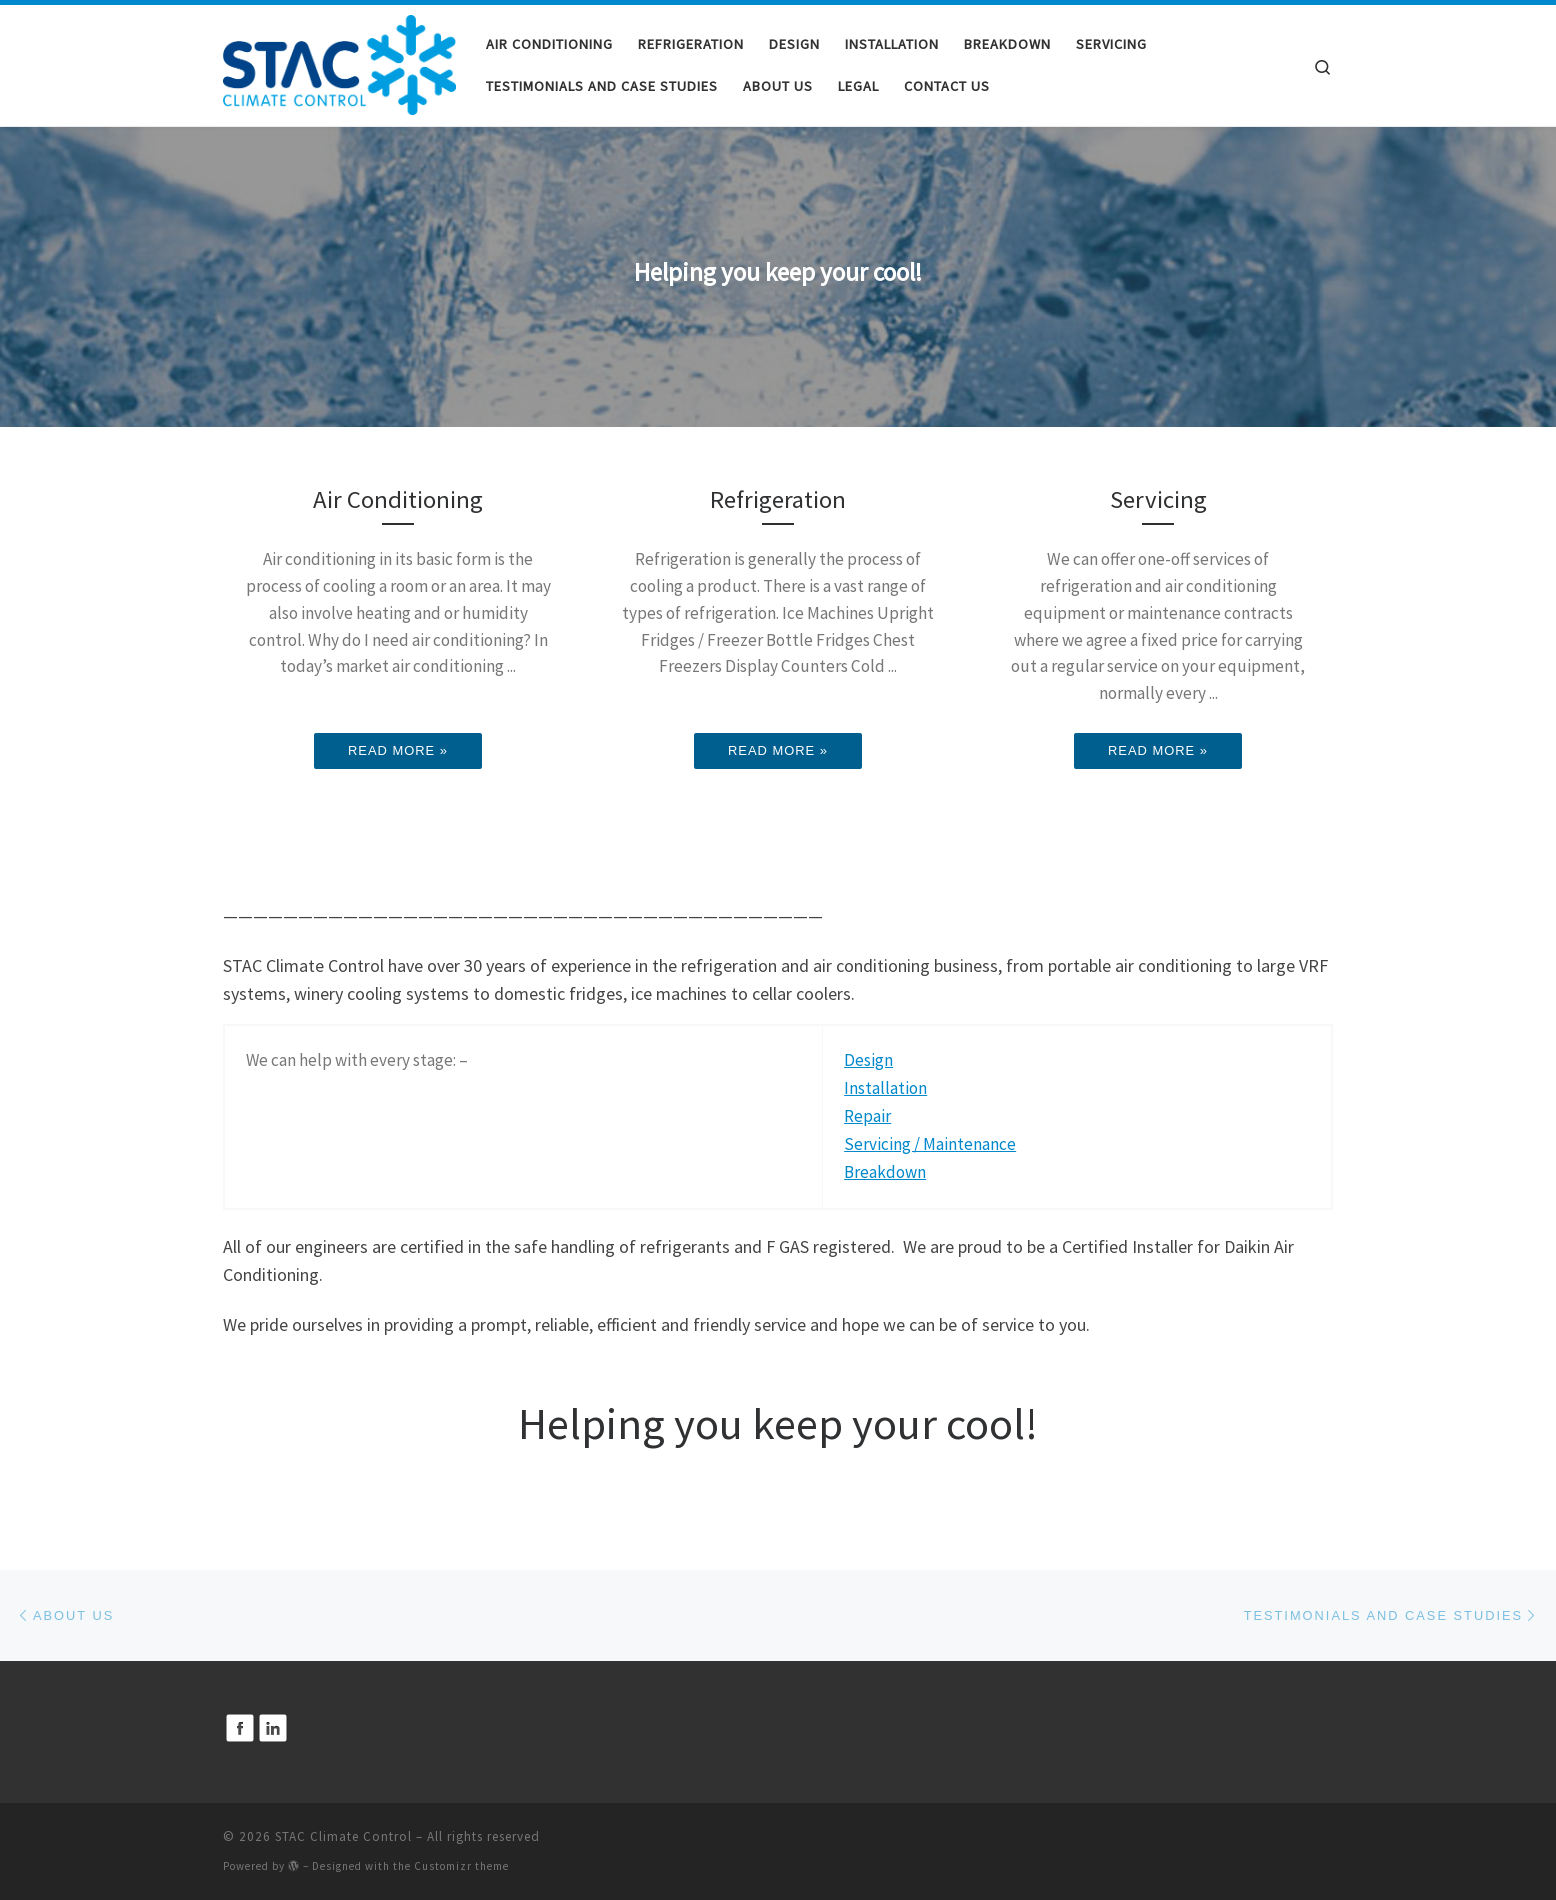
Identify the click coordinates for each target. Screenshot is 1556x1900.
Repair (867, 1116)
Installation (885, 1088)
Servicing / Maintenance (930, 1144)
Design (868, 1060)
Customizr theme (461, 1866)
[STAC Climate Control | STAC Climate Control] (339, 61)
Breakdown (885, 1172)
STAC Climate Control (343, 1836)
